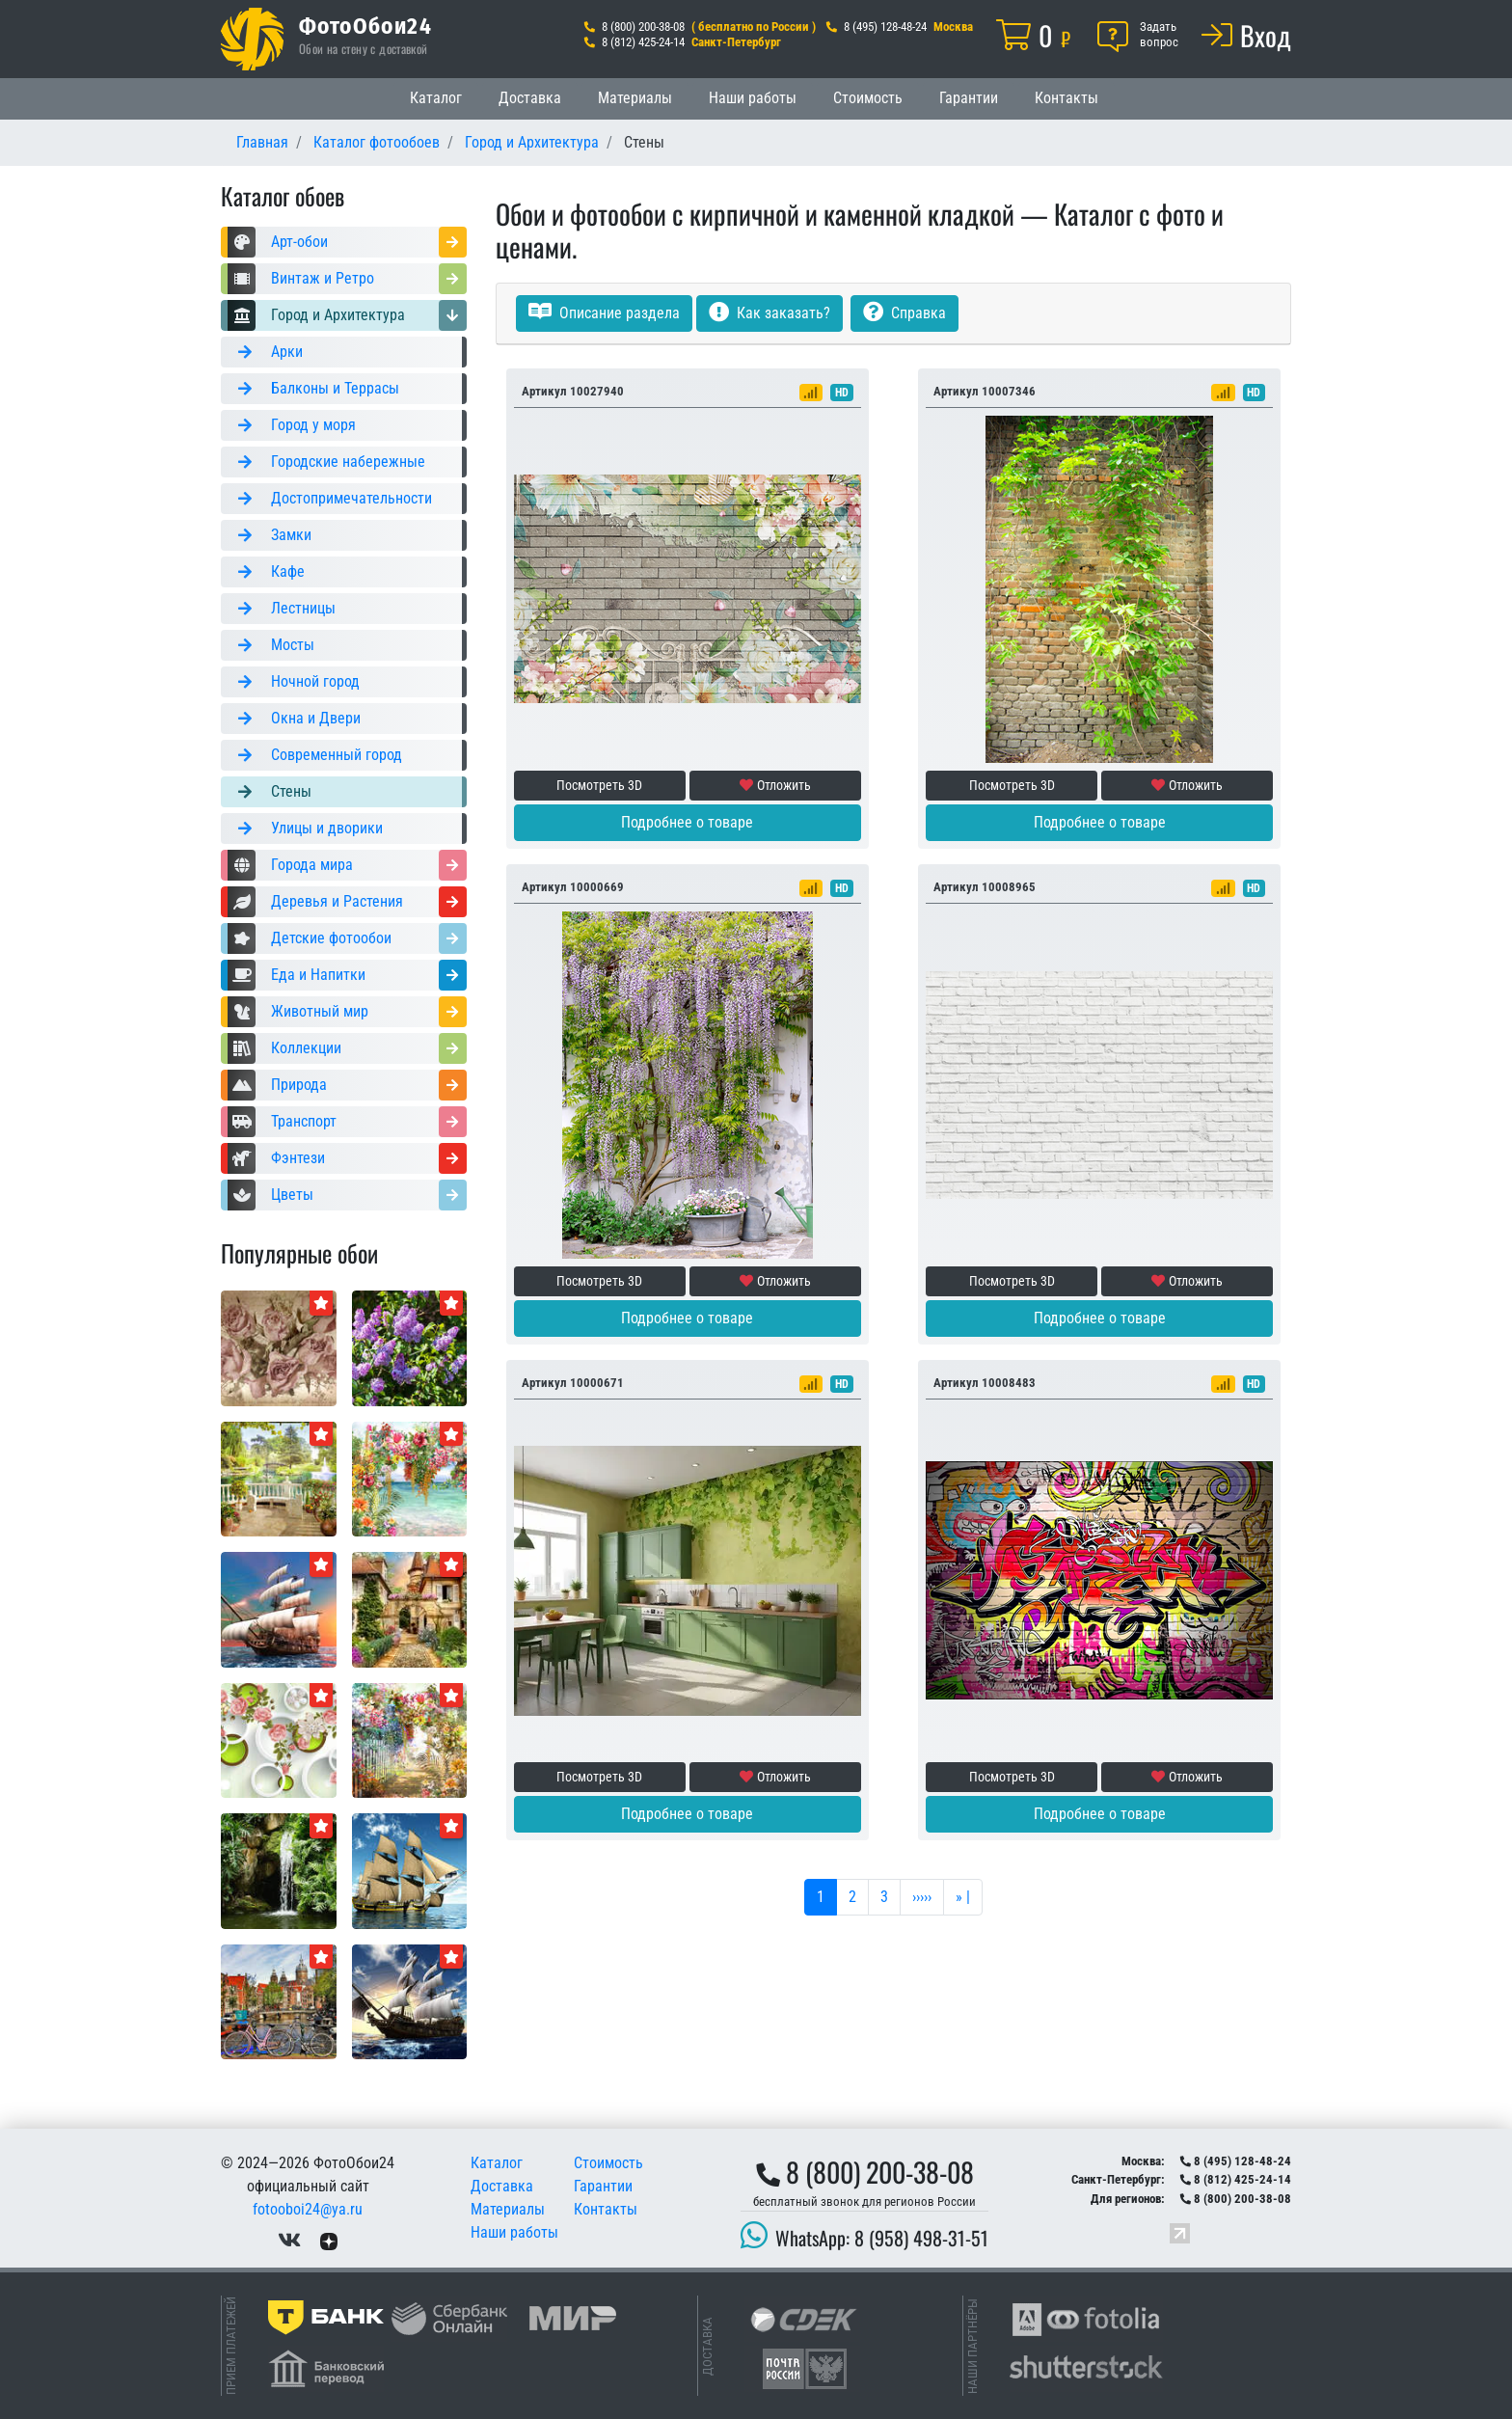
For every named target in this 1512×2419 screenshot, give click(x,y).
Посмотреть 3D (599, 785)
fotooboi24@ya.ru (308, 2209)
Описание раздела (604, 313)
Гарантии (968, 98)
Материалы (635, 98)
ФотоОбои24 (365, 25)
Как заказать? (769, 313)
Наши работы (752, 98)
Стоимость (868, 98)
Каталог (436, 98)
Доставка (530, 98)
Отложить (775, 785)
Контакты (1066, 98)
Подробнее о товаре (687, 822)
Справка (904, 313)
